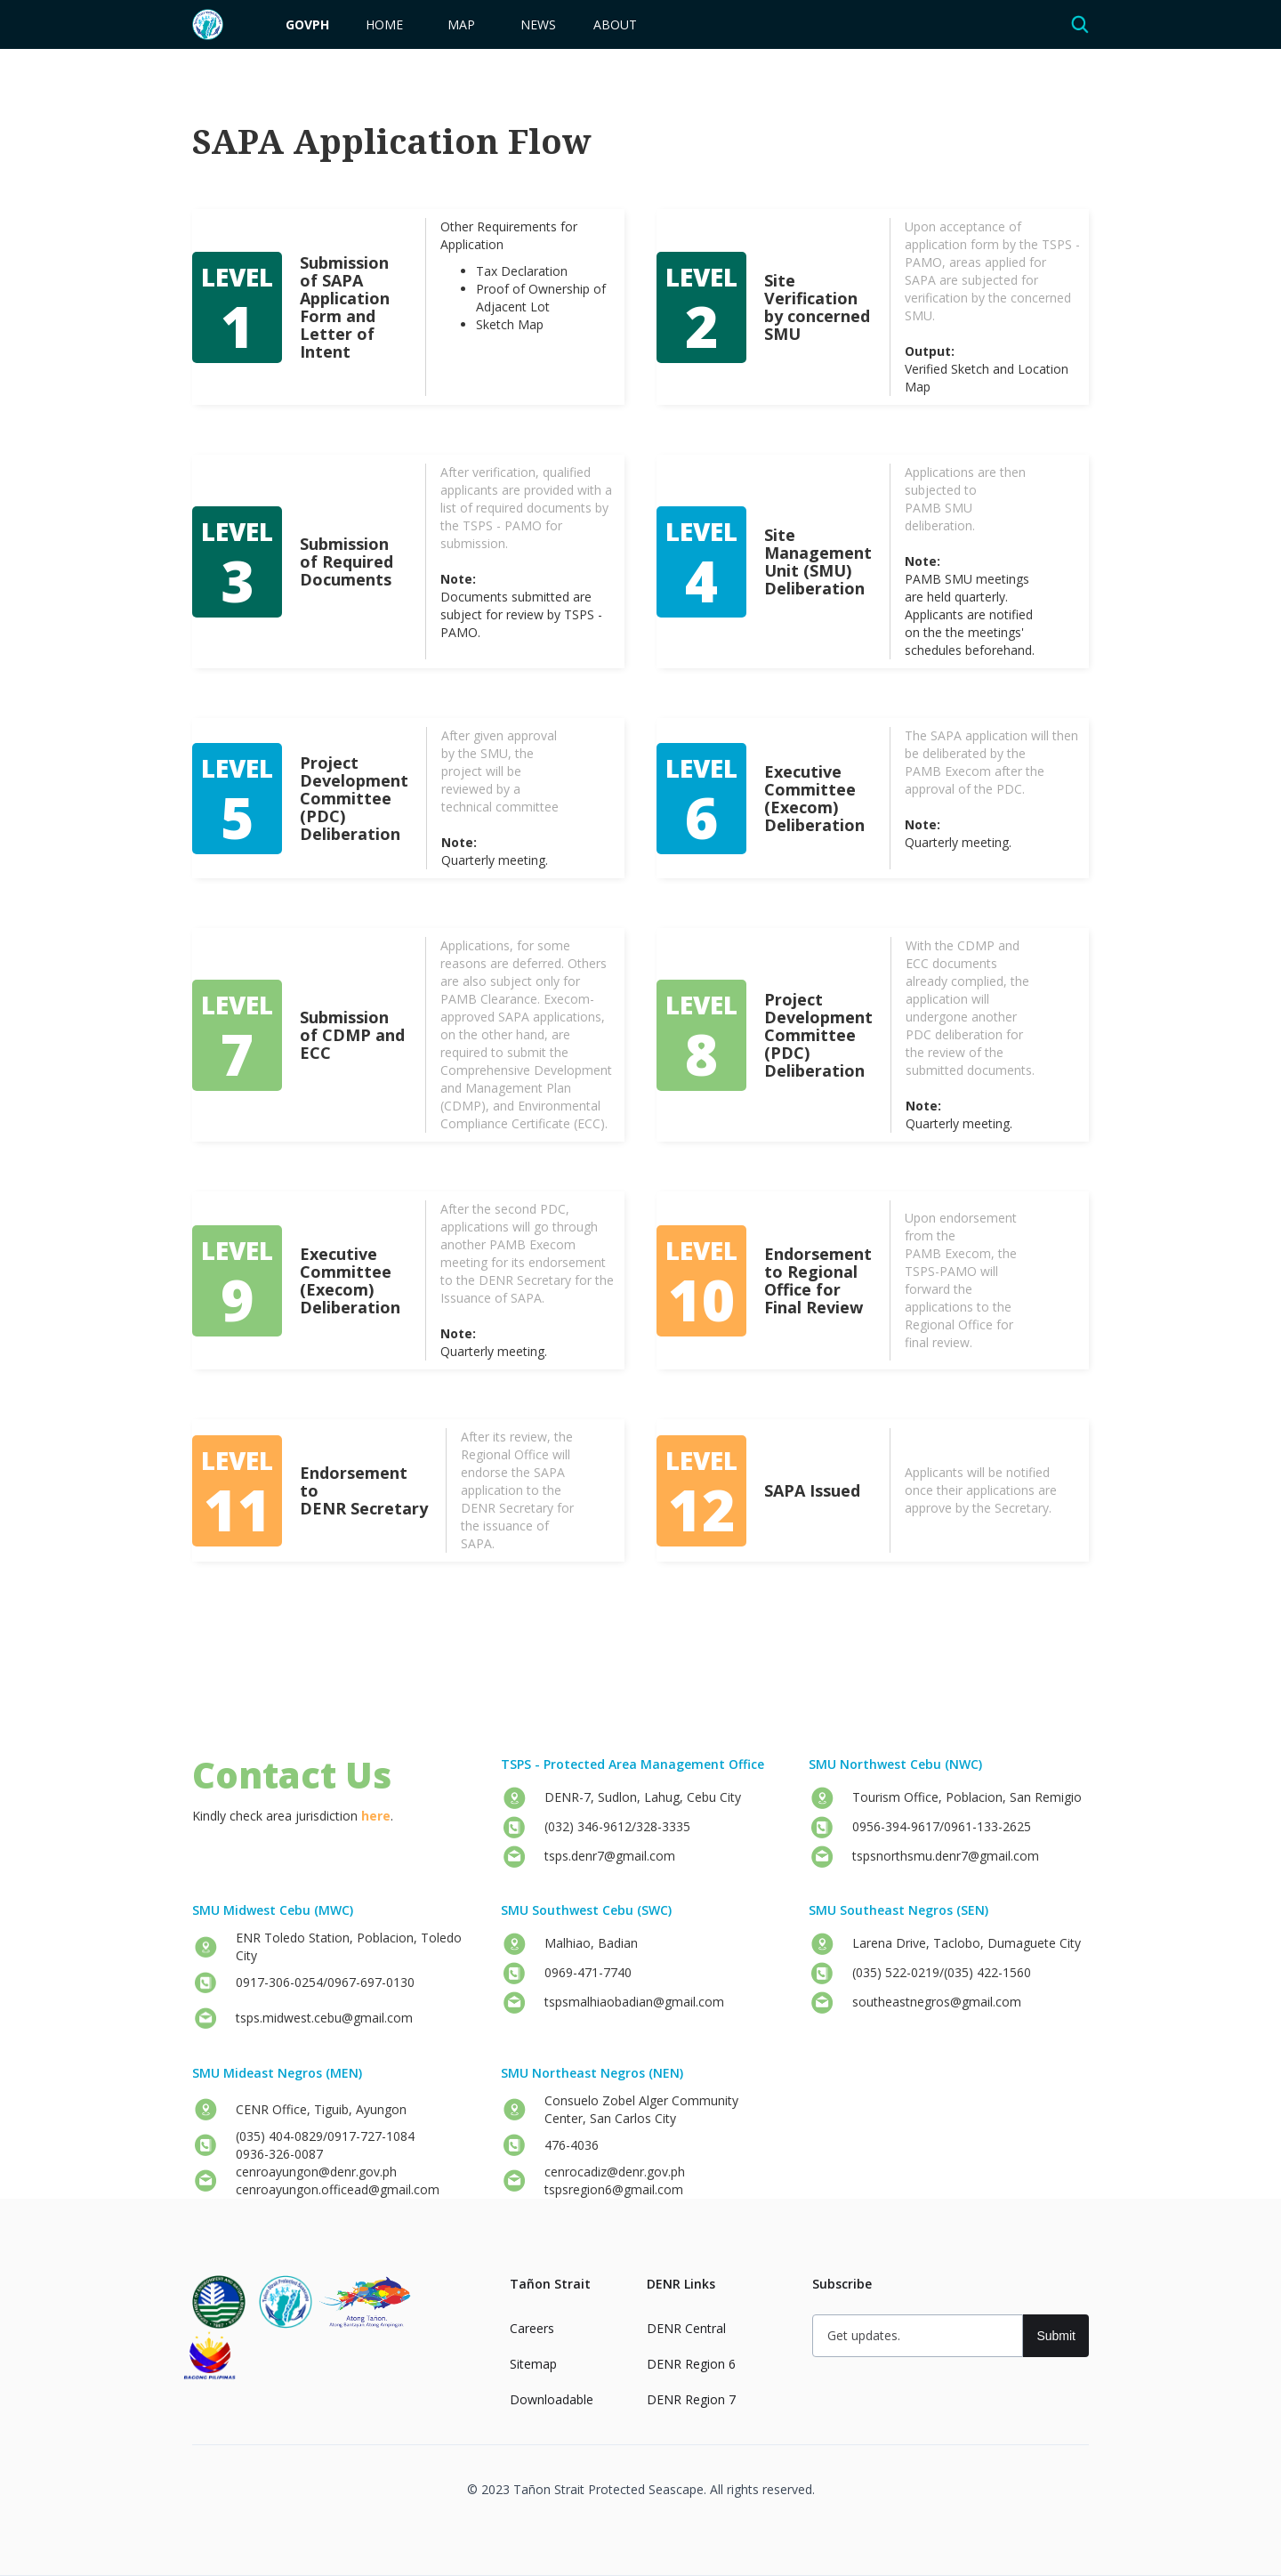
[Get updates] (917, 2335)
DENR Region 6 (691, 2363)
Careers (532, 2328)
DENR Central (686, 2328)
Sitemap (533, 2363)
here (376, 1815)
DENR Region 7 (691, 2399)
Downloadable (551, 2399)
